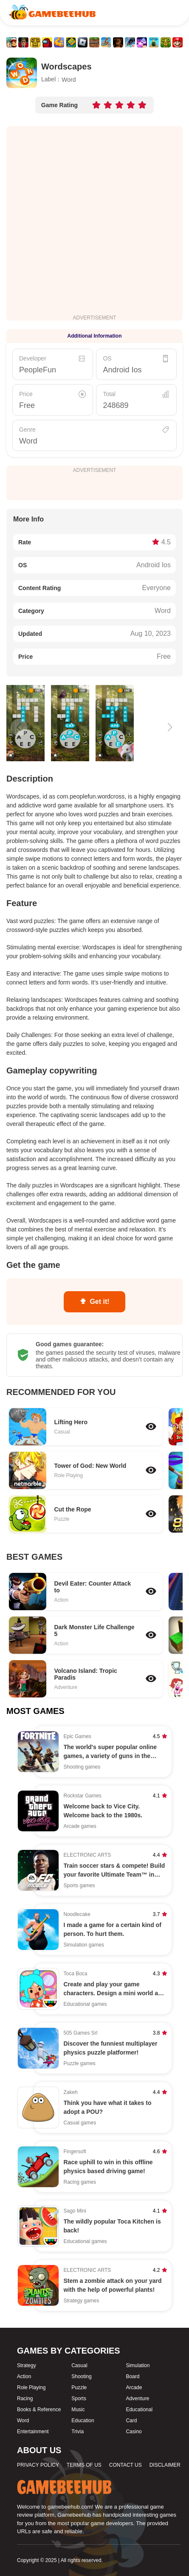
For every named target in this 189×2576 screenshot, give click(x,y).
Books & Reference (39, 2409)
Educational (139, 2409)
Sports (78, 2398)
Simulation (138, 2365)
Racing (25, 2398)
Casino (133, 2432)
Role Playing (31, 2387)
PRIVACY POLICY (38, 2465)
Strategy (26, 2365)
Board (132, 2376)
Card (131, 2420)
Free (27, 405)
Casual (79, 2365)
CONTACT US (125, 2465)
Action (24, 2376)
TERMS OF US (84, 2465)
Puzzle (79, 2387)
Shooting (81, 2376)
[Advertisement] (94, 220)
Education (82, 2420)
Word (28, 441)
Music (78, 2409)
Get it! (94, 1301)
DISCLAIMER (165, 2465)
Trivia (77, 2432)
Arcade (134, 2387)
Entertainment (33, 2432)
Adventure (137, 2398)
